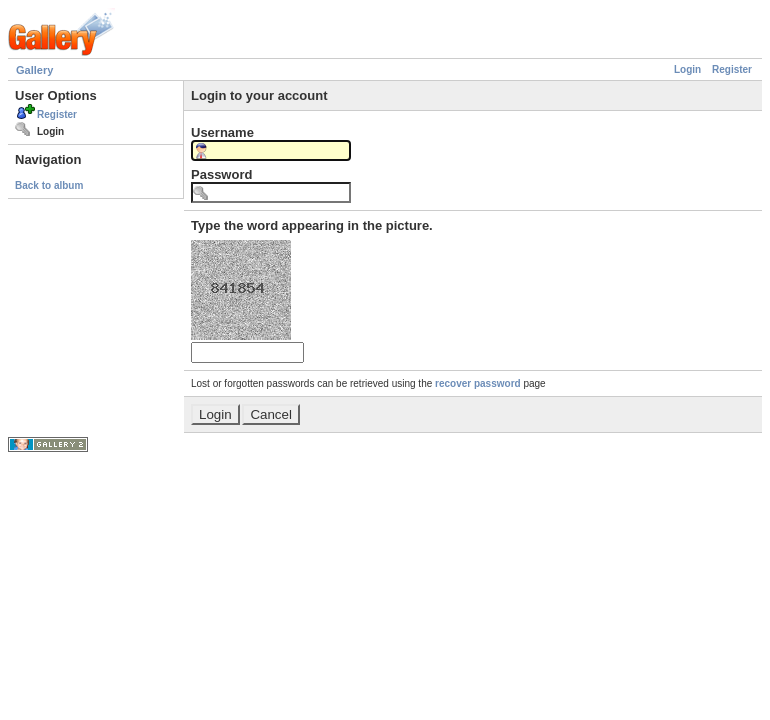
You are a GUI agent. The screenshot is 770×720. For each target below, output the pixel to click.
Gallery (34, 70)
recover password (478, 383)
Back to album (49, 185)
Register (732, 69)
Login (687, 69)
